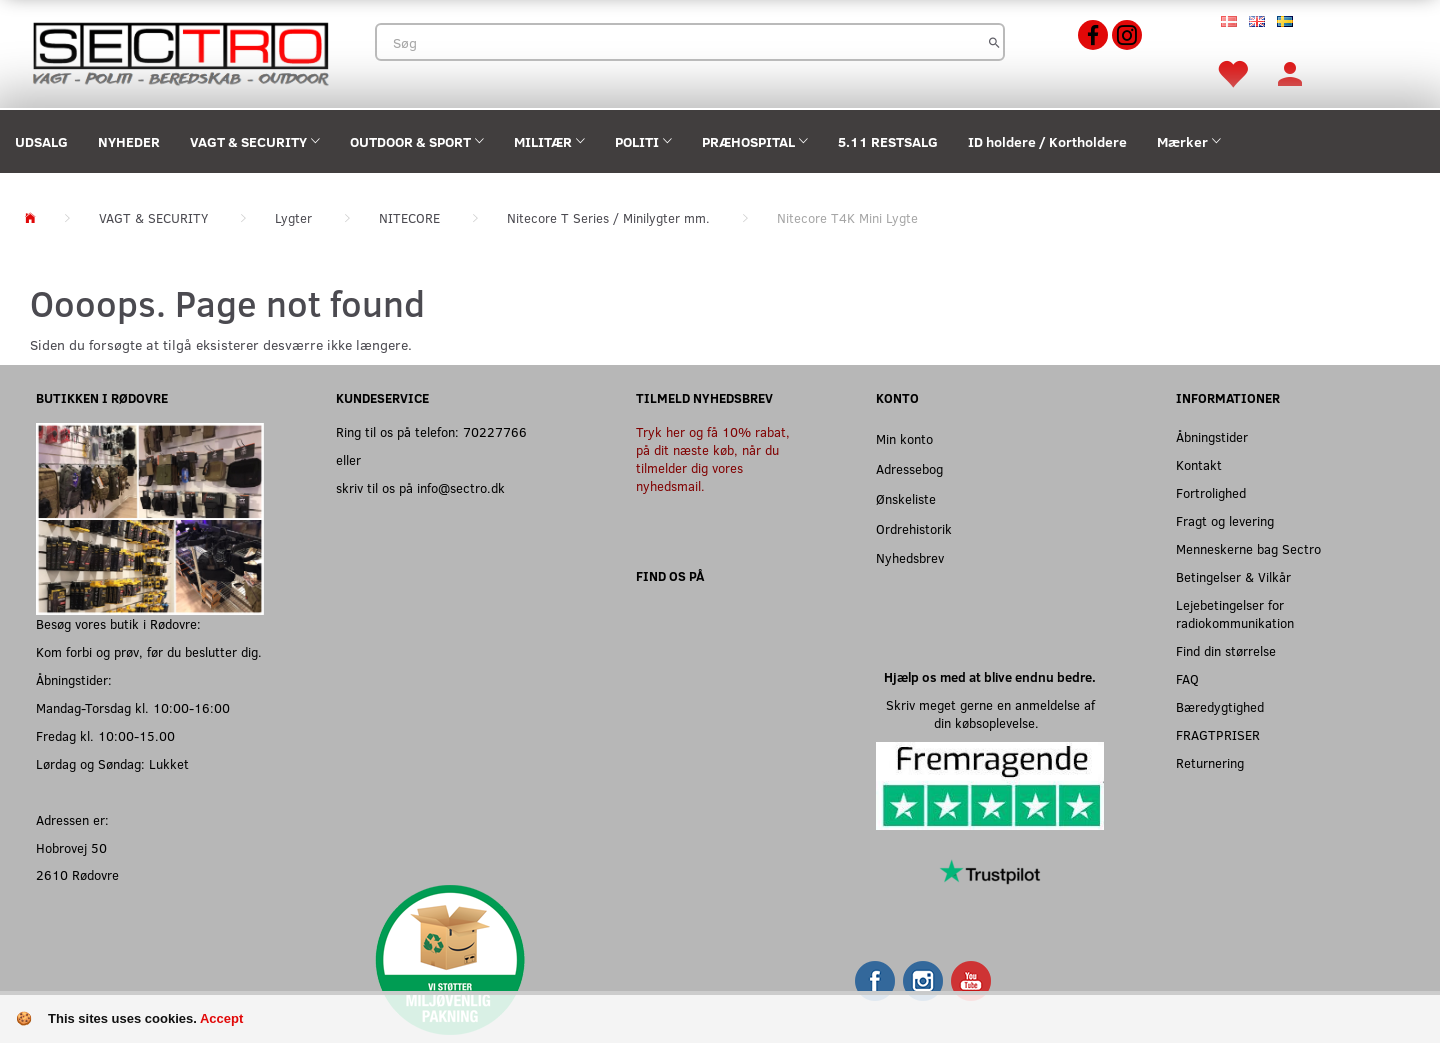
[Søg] (994, 42)
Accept (221, 1018)
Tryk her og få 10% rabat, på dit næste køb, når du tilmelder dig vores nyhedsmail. (713, 458)
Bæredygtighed (1220, 706)
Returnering (1210, 762)
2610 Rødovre (77, 874)
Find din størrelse (1226, 650)
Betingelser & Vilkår (1233, 576)
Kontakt (1199, 464)
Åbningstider (1212, 436)
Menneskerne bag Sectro (1248, 548)
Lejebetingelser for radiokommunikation (1235, 613)
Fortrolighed (1211, 492)
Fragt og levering (1225, 520)
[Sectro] (180, 51)
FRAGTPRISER (1218, 734)
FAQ (1187, 678)
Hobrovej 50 (71, 847)
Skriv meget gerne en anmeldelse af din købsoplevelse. (990, 713)
